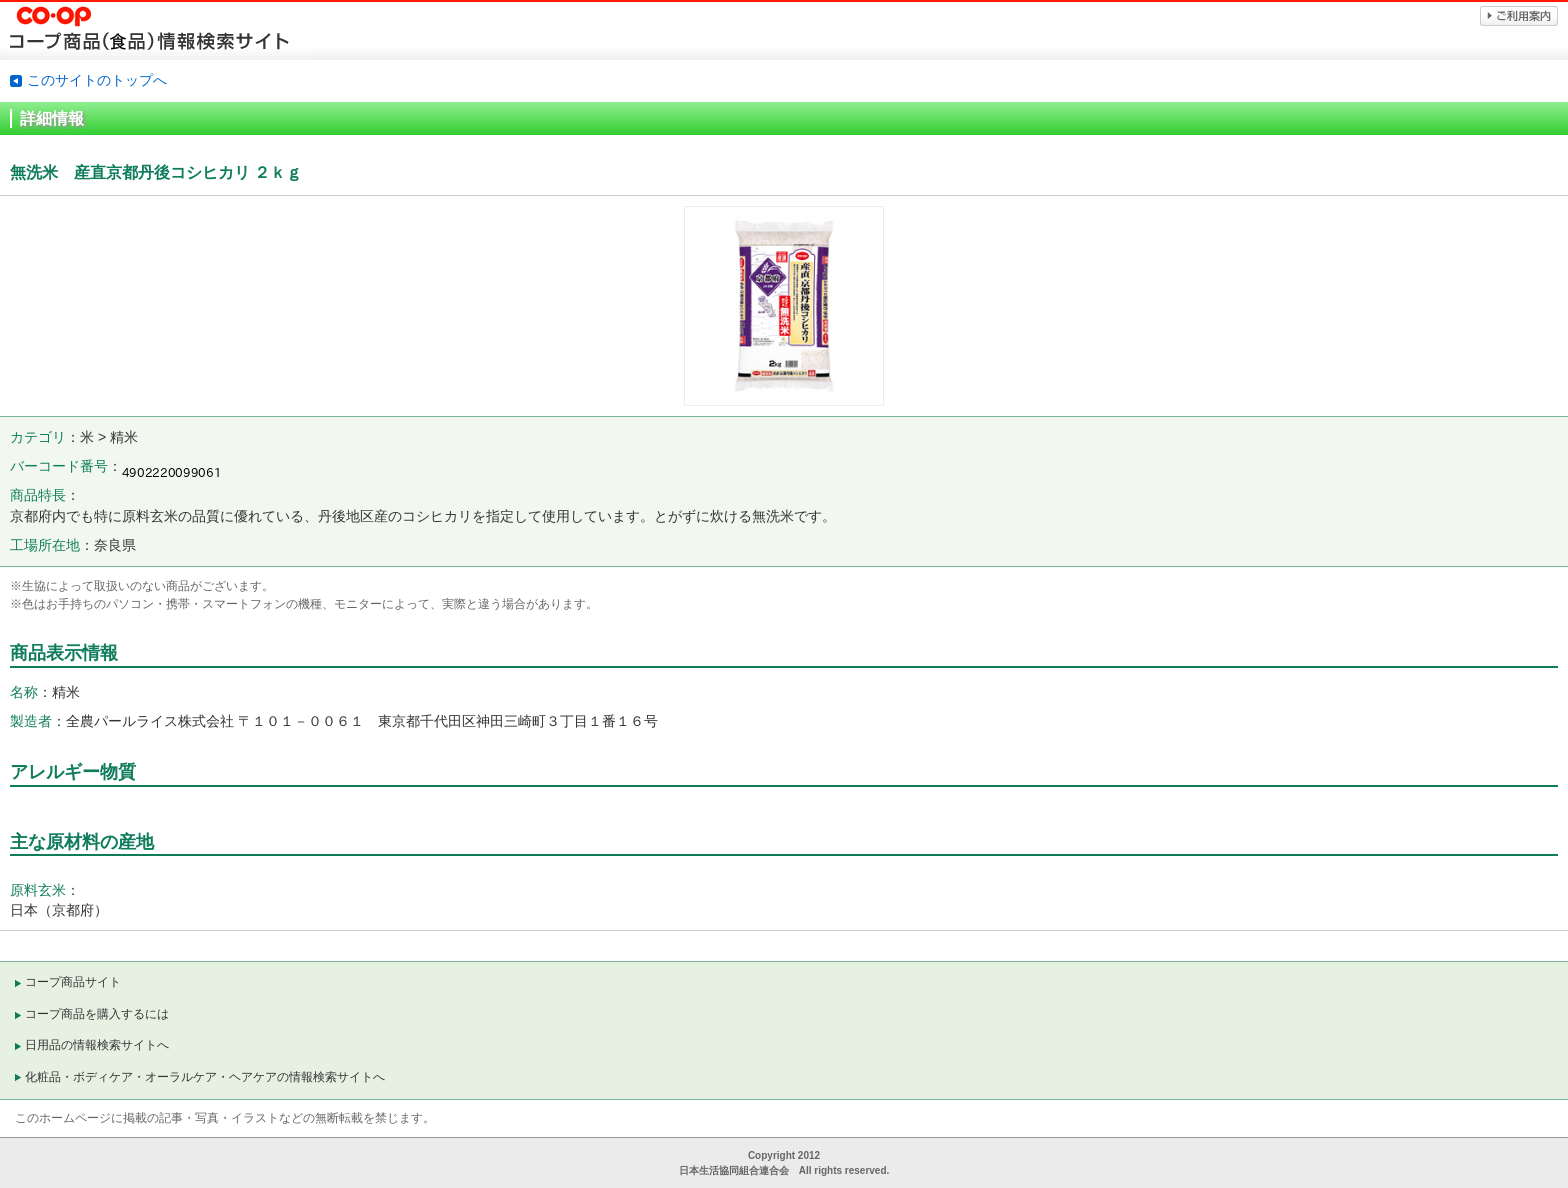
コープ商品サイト (73, 982)
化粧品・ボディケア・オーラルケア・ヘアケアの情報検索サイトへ (205, 1077)
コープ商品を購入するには (97, 1014)
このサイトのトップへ (97, 80)
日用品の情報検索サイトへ (97, 1045)
